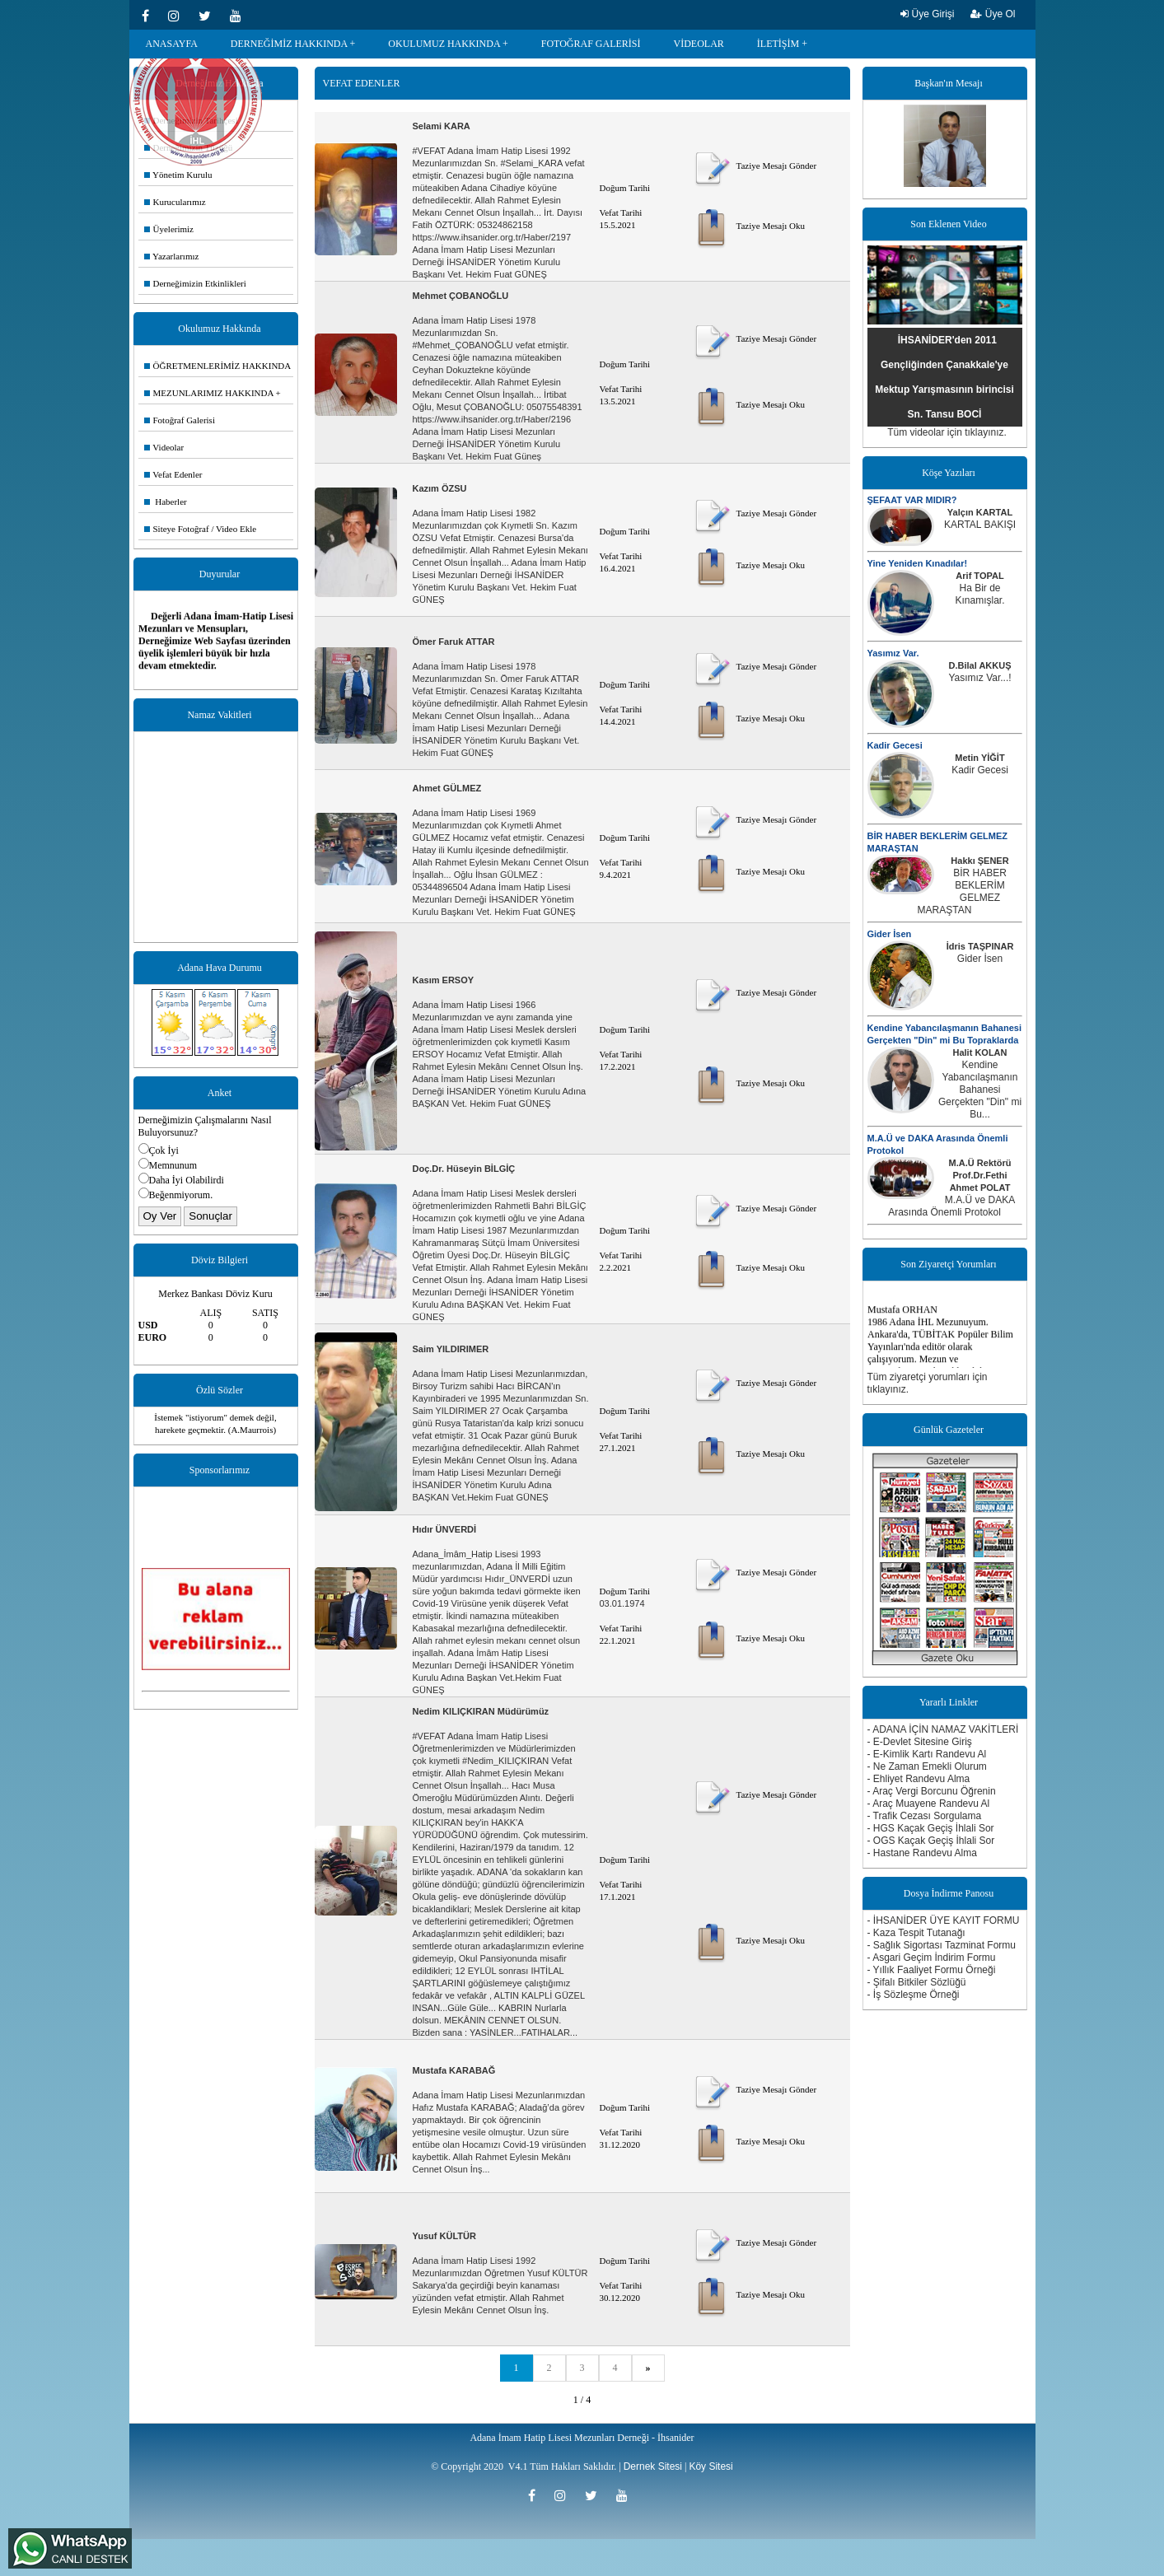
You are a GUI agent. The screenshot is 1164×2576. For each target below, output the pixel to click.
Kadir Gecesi (895, 745)
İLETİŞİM (778, 43)
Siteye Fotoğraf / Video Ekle (200, 529)
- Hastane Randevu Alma (922, 1853)
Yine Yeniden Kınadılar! (917, 563)
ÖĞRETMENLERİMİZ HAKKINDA (218, 366)
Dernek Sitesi (653, 2466)
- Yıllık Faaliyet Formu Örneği (931, 1970)
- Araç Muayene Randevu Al (928, 1803)
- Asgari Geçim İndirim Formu (931, 1957)
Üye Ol (992, 14)
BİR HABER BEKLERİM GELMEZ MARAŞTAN (962, 891)
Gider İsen (889, 934)
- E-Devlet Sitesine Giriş (919, 1742)
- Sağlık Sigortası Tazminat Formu (942, 1945)
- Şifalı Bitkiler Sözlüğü (916, 1982)
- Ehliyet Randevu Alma (918, 1779)
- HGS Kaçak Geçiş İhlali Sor (930, 1828)
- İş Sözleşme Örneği (913, 1994)
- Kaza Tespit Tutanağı (916, 1933)
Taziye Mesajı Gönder (754, 165)
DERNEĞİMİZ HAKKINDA (289, 43)
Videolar (164, 447)
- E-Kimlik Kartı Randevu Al (927, 1754)
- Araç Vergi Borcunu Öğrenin (931, 1791)
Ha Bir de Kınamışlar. (979, 594)
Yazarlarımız (171, 256)
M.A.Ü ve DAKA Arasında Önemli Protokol (951, 1206)
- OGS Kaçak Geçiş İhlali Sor (931, 1840)
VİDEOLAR (699, 43)
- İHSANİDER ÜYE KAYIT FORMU (943, 1920)
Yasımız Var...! (979, 678)
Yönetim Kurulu (178, 175)
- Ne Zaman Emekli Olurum (927, 1766)
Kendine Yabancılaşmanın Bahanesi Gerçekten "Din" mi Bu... (979, 1089)
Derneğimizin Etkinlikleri (195, 283)
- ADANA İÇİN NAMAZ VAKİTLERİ (943, 1729)
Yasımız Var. (893, 653)
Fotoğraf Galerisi (179, 420)
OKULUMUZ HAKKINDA (444, 43)
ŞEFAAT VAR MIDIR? (912, 500)
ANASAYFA (172, 43)
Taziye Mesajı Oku (748, 226)
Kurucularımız (175, 202)
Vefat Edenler (173, 474)
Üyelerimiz (169, 229)
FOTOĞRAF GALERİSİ (591, 43)
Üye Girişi (927, 14)
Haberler (165, 501)
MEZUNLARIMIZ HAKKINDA (208, 393)
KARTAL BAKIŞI (980, 524)
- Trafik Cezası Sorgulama (924, 1816)
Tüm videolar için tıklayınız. (947, 432)
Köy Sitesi (710, 2466)
